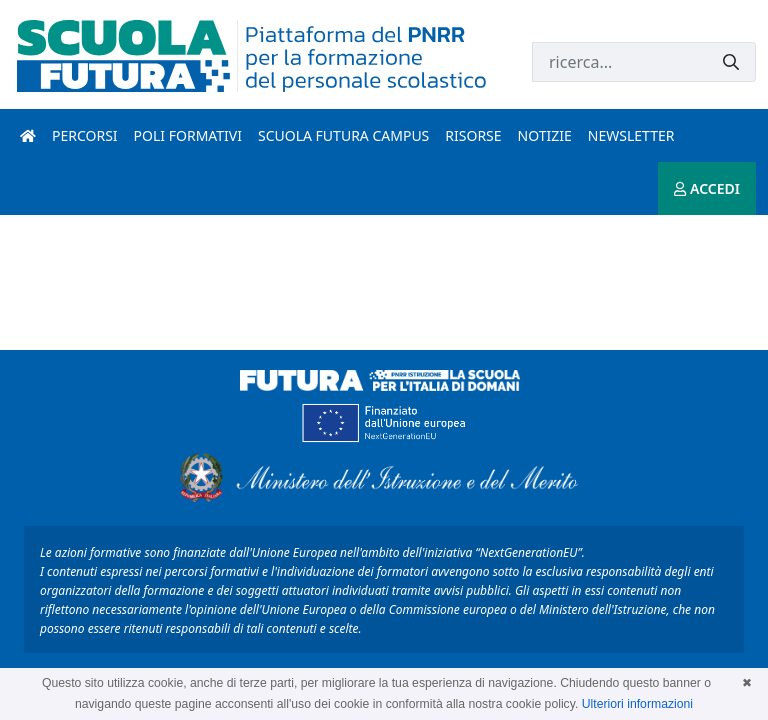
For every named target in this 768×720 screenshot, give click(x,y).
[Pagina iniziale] (28, 135)
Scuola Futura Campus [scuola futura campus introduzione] (343, 135)
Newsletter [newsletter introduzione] (631, 135)
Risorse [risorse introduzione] (473, 135)
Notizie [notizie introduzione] (545, 135)
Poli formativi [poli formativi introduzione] (188, 135)
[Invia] (731, 62)
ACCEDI (707, 188)
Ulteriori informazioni (637, 704)
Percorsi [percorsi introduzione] (85, 135)
